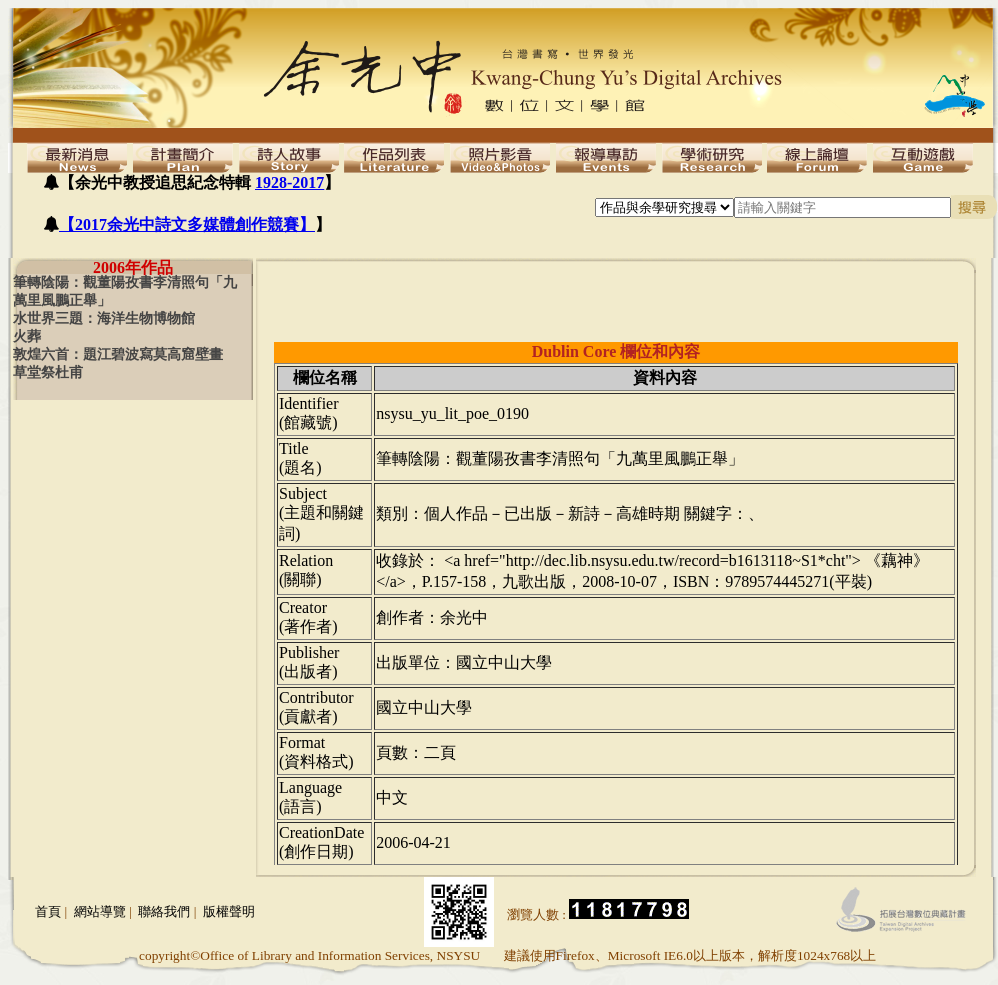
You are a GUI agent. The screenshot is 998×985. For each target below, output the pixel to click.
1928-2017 (289, 182)
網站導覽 (100, 911)
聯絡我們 (164, 911)
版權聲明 (229, 911)
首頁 (48, 911)
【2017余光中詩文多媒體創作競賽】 (187, 224)
